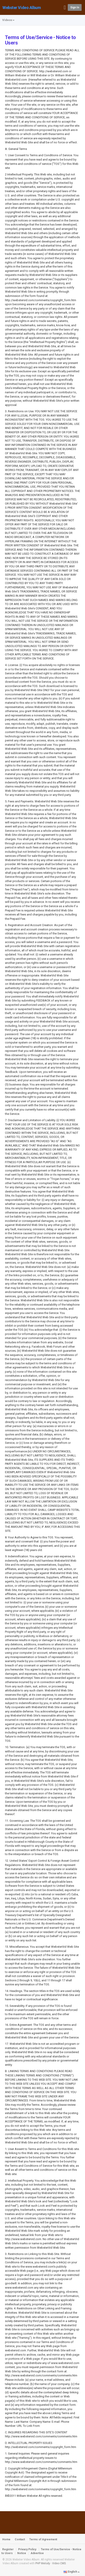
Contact (20, 2539)
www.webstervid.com (39, 2266)
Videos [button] (8, 20)
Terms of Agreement (43, 2539)
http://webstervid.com (53, 71)
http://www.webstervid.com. (23, 2239)
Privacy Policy (27, 2549)
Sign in (74, 7)
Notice (21, 2553)
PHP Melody (42, 2563)
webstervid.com (15, 2350)
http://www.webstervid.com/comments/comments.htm (41, 2375)
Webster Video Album (21, 7)
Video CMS (59, 2563)
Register (8, 2549)
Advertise (37, 2553)
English (71, 2571)
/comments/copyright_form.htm (55, 300)
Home (6, 2539)
